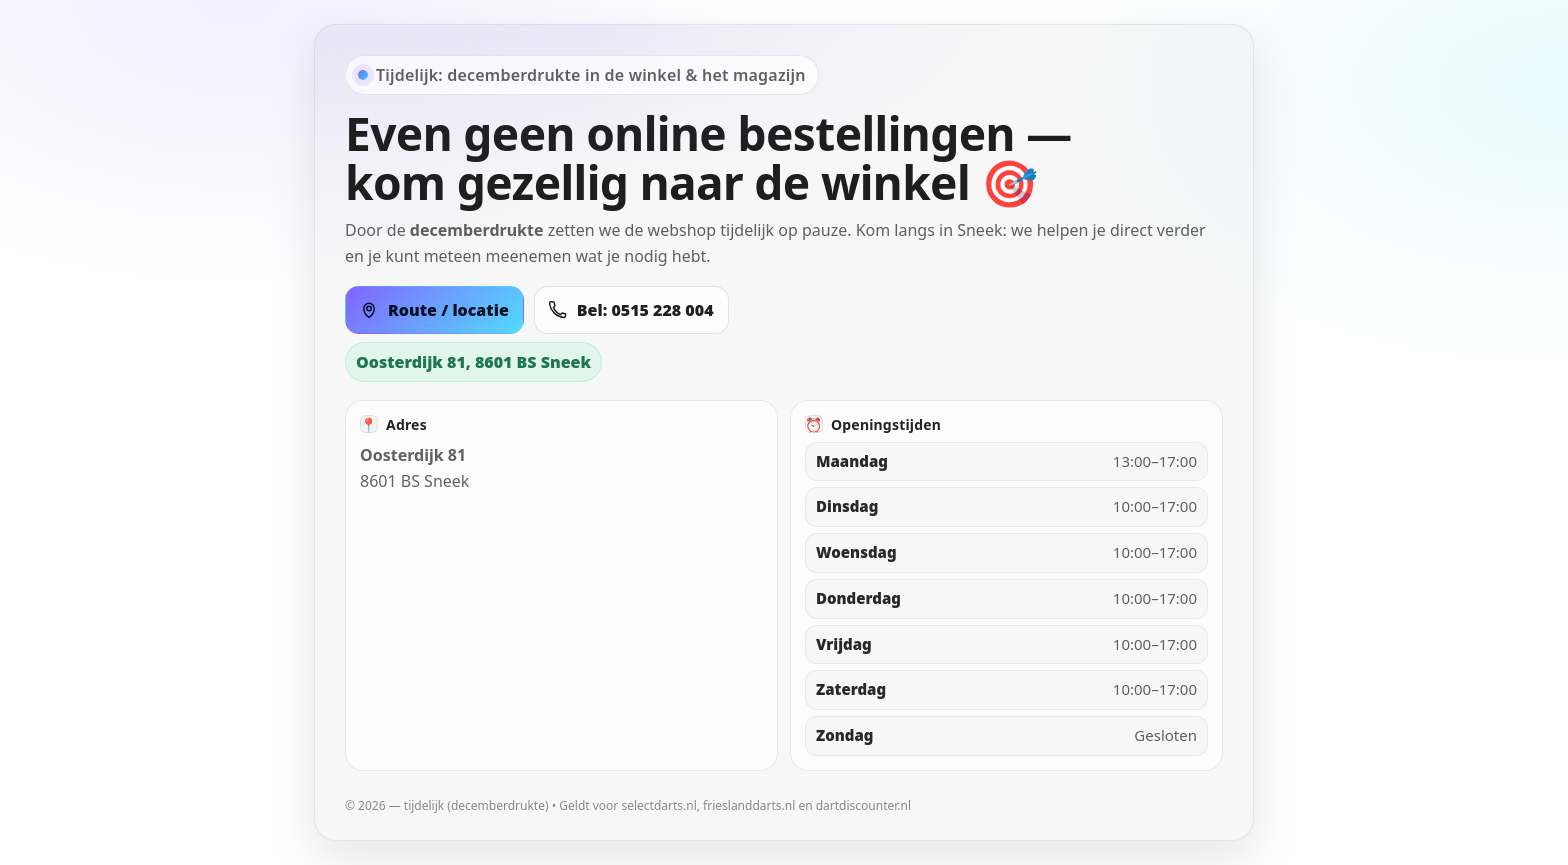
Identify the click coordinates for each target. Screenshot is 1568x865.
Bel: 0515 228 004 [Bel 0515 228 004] (631, 310)
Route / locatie (434, 310)
